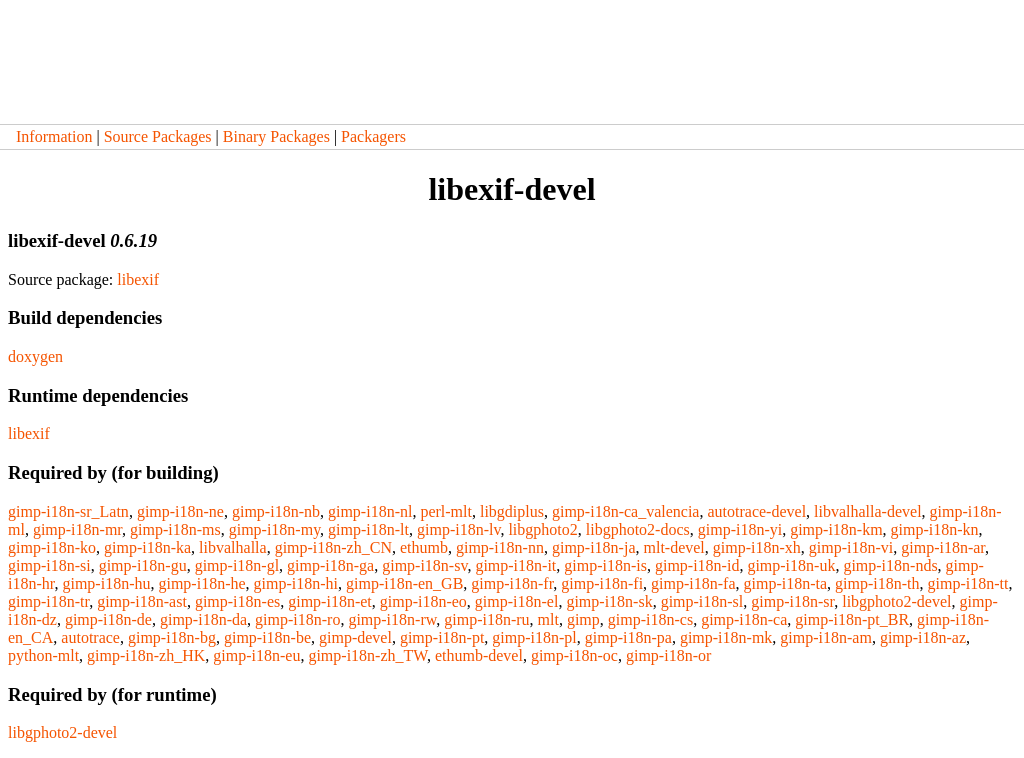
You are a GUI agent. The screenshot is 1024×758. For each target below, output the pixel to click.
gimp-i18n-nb (276, 511)
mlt (548, 619)
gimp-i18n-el (517, 601)
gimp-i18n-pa (628, 637)
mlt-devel (674, 547)
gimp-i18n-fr (512, 583)
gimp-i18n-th (877, 583)
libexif (138, 279)
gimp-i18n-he (201, 583)
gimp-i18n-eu (256, 655)
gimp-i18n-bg (172, 637)
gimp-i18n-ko (52, 547)
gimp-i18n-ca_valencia (626, 511)
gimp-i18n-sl (702, 601)
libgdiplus (512, 511)
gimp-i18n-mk (726, 637)
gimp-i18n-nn (500, 547)
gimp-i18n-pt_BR (852, 619)
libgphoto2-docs (638, 529)
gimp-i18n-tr (48, 601)
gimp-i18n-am (826, 637)
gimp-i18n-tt (968, 583)
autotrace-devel (756, 511)
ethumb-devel (479, 655)
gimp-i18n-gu (143, 565)
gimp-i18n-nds (890, 565)
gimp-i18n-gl (237, 565)
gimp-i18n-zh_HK (146, 655)
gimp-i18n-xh (757, 547)
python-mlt (43, 655)
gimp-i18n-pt (442, 637)
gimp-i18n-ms (175, 529)
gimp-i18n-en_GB (404, 583)
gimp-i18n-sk (609, 601)
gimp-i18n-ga (330, 565)
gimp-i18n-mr (77, 529)
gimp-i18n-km (836, 529)
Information (54, 136)
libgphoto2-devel (896, 601)
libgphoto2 (542, 529)
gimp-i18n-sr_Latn (68, 511)
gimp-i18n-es (237, 601)
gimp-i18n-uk (791, 565)
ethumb (424, 547)
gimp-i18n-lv (458, 529)
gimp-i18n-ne (180, 511)
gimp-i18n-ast (142, 601)
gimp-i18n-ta (786, 583)
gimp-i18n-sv (424, 565)
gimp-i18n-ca (744, 619)
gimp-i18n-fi (602, 583)
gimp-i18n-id (697, 565)
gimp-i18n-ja (594, 547)
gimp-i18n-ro (297, 619)
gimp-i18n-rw (392, 619)
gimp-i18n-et (330, 601)
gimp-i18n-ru (486, 619)
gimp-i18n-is (605, 565)
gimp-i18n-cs (650, 619)
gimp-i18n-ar (943, 547)
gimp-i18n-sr (792, 601)
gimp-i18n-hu (106, 583)
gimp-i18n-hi (296, 583)
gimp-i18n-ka (147, 547)
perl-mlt (446, 511)
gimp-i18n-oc (574, 655)
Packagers (373, 136)
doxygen (35, 356)
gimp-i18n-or (668, 655)
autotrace (90, 637)
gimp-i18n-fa (693, 583)
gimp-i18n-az (923, 637)
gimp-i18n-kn (935, 529)
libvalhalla (233, 547)
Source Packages (158, 136)
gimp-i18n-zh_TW (367, 655)
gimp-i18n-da (203, 619)
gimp (583, 619)
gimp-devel (355, 637)
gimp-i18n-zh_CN (333, 547)
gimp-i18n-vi (851, 547)
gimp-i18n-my (274, 529)
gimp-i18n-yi (740, 529)
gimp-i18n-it (515, 565)
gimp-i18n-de (108, 619)
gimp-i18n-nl (370, 511)
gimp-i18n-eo (423, 601)
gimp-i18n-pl (534, 637)
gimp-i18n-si (49, 565)
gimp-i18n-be (267, 637)
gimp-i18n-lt (368, 529)
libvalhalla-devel (868, 511)
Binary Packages (276, 136)
